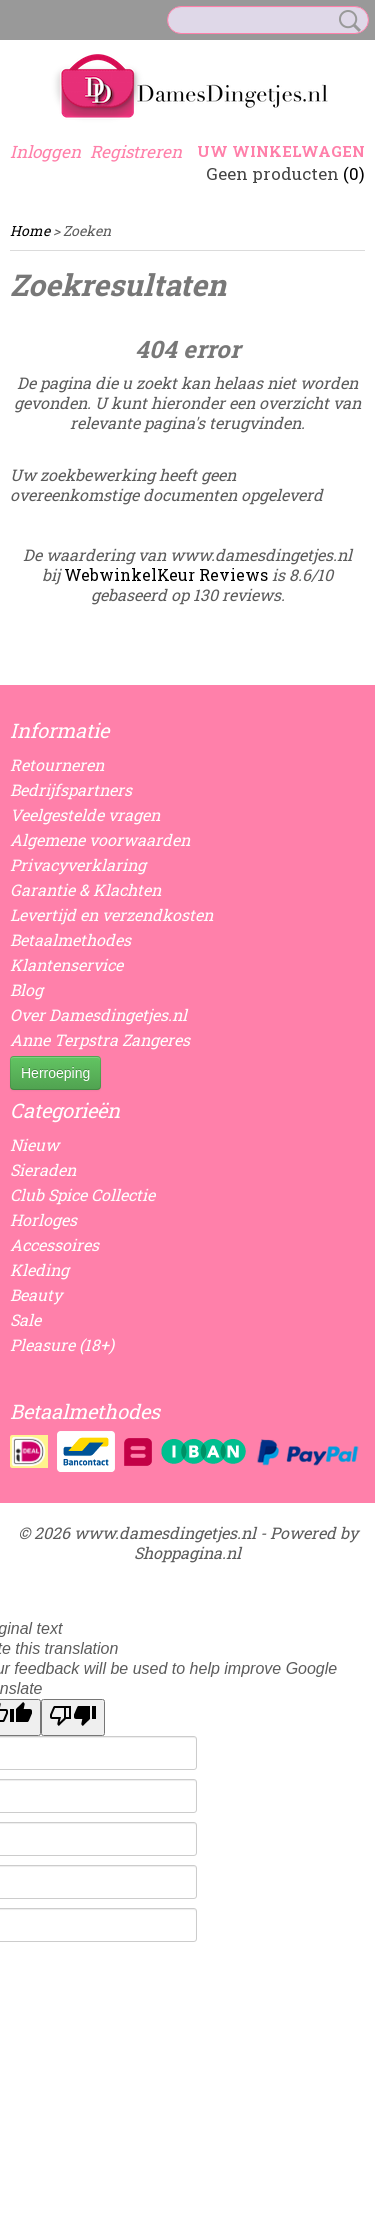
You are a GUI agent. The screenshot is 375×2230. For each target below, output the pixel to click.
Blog (26, 989)
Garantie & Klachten (85, 889)
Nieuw (34, 1144)
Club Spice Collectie (82, 1194)
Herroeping (55, 1073)
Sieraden (43, 1169)
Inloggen (45, 151)
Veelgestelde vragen (85, 814)
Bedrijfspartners (71, 789)
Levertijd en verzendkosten (111, 914)
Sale (25, 1319)
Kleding (39, 1269)
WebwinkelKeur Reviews (166, 574)
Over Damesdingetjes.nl (98, 1014)
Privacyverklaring (78, 864)
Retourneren (57, 764)
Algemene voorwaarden (100, 839)
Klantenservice (66, 964)
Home (30, 230)
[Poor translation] (73, 1717)
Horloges (43, 1219)
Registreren (136, 151)
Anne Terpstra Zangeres (100, 1039)
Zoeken (346, 21)
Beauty (36, 1294)
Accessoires (54, 1244)
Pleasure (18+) (62, 1344)
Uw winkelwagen (281, 151)
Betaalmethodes (70, 939)
